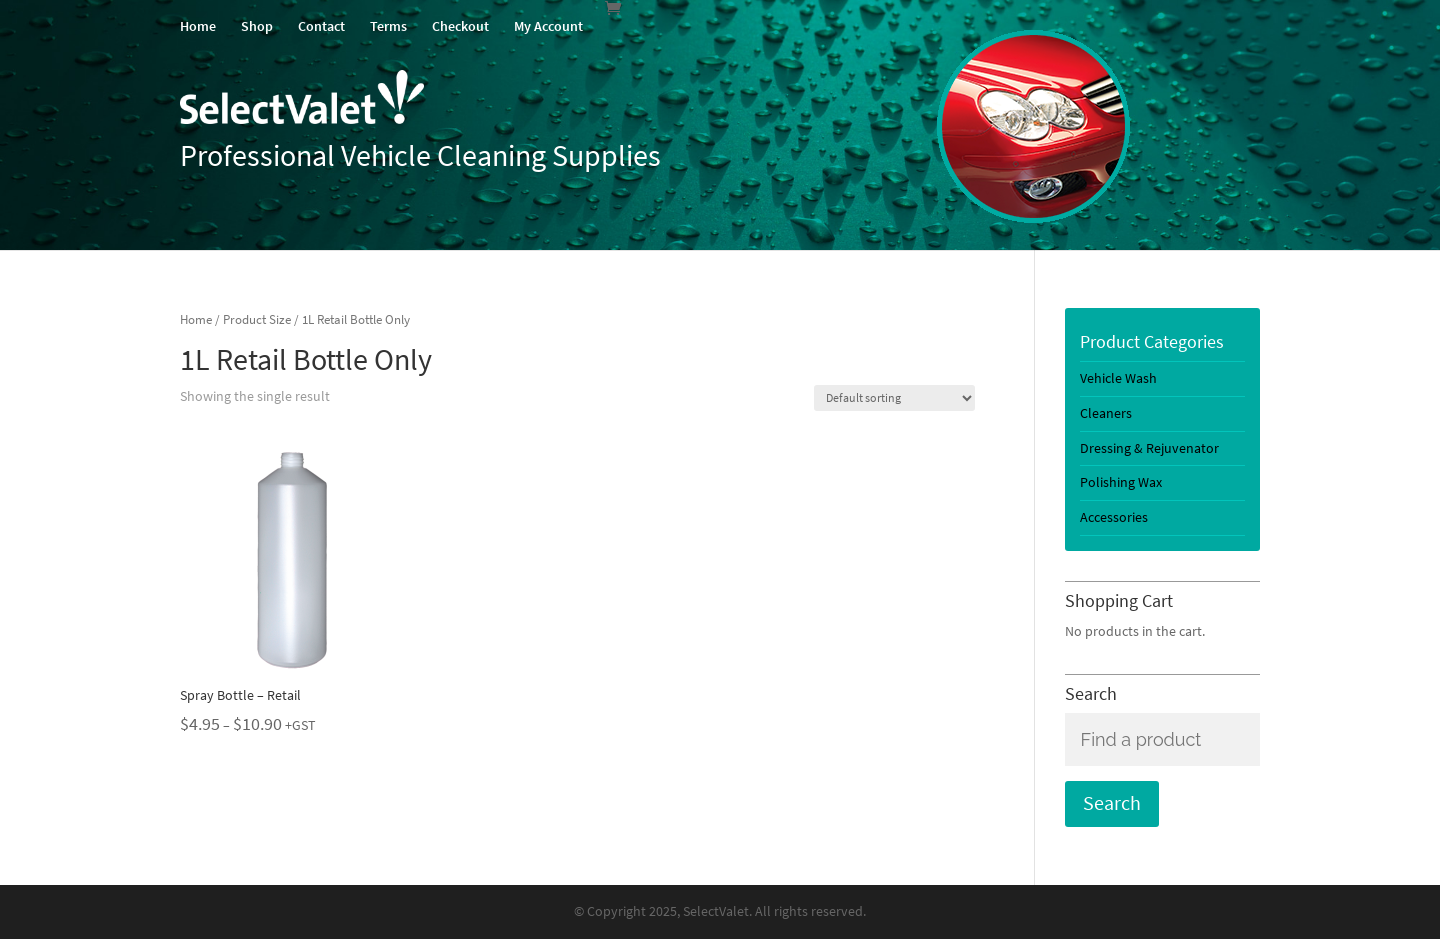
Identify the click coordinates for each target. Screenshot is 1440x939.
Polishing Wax (1121, 482)
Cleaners (1106, 413)
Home (198, 28)
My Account (548, 28)
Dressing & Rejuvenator (1149, 448)
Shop (257, 28)
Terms (388, 28)
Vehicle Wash (1118, 378)
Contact (321, 28)
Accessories (1114, 517)
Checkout (460, 28)
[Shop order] (894, 398)
